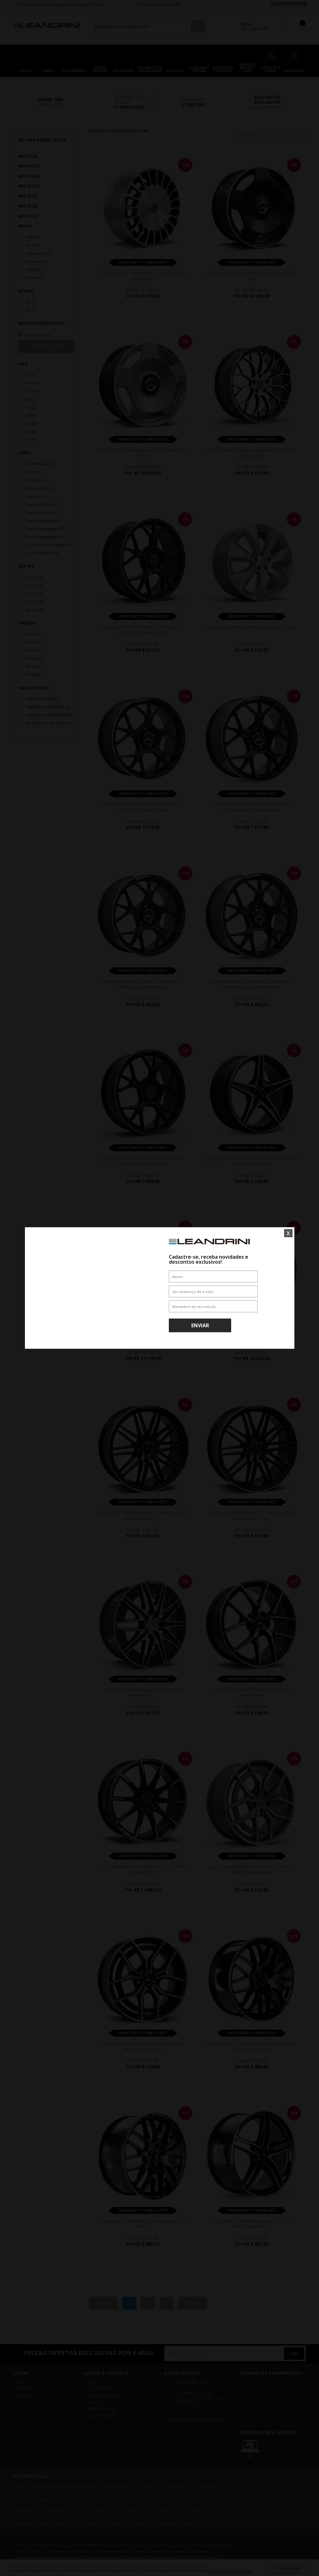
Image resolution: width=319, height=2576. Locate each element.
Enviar (200, 1325)
